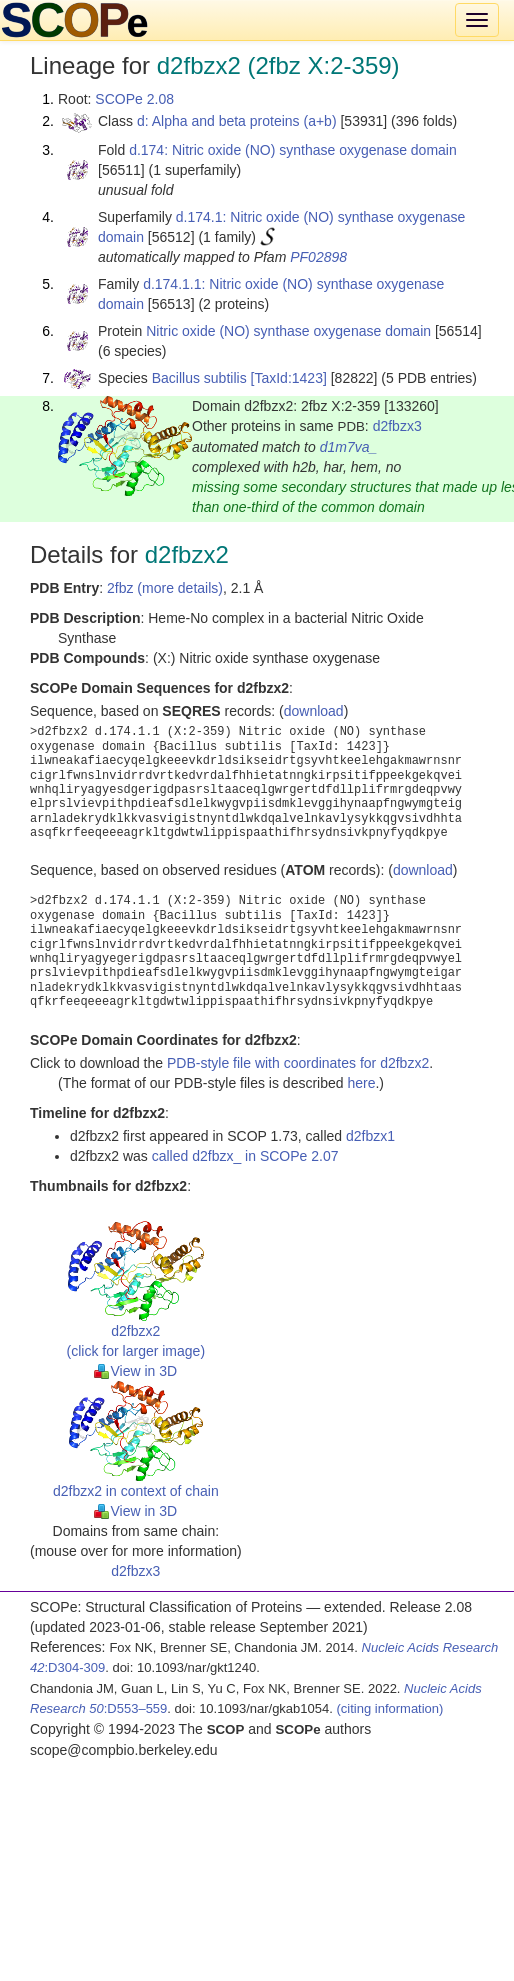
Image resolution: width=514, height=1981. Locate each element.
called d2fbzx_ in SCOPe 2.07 (245, 1156)
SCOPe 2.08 (134, 99)
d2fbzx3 (397, 426)
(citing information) (389, 1708)
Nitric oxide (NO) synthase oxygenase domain (288, 331)
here (361, 1083)
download (314, 711)
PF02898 (318, 257)
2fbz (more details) (165, 588)
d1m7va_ (349, 447)
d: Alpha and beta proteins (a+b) (237, 121)
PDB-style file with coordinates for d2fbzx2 (298, 1063)
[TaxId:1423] (289, 378)
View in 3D (135, 1371)
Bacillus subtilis (199, 378)
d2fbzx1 (370, 1136)
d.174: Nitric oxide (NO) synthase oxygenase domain (293, 150)
